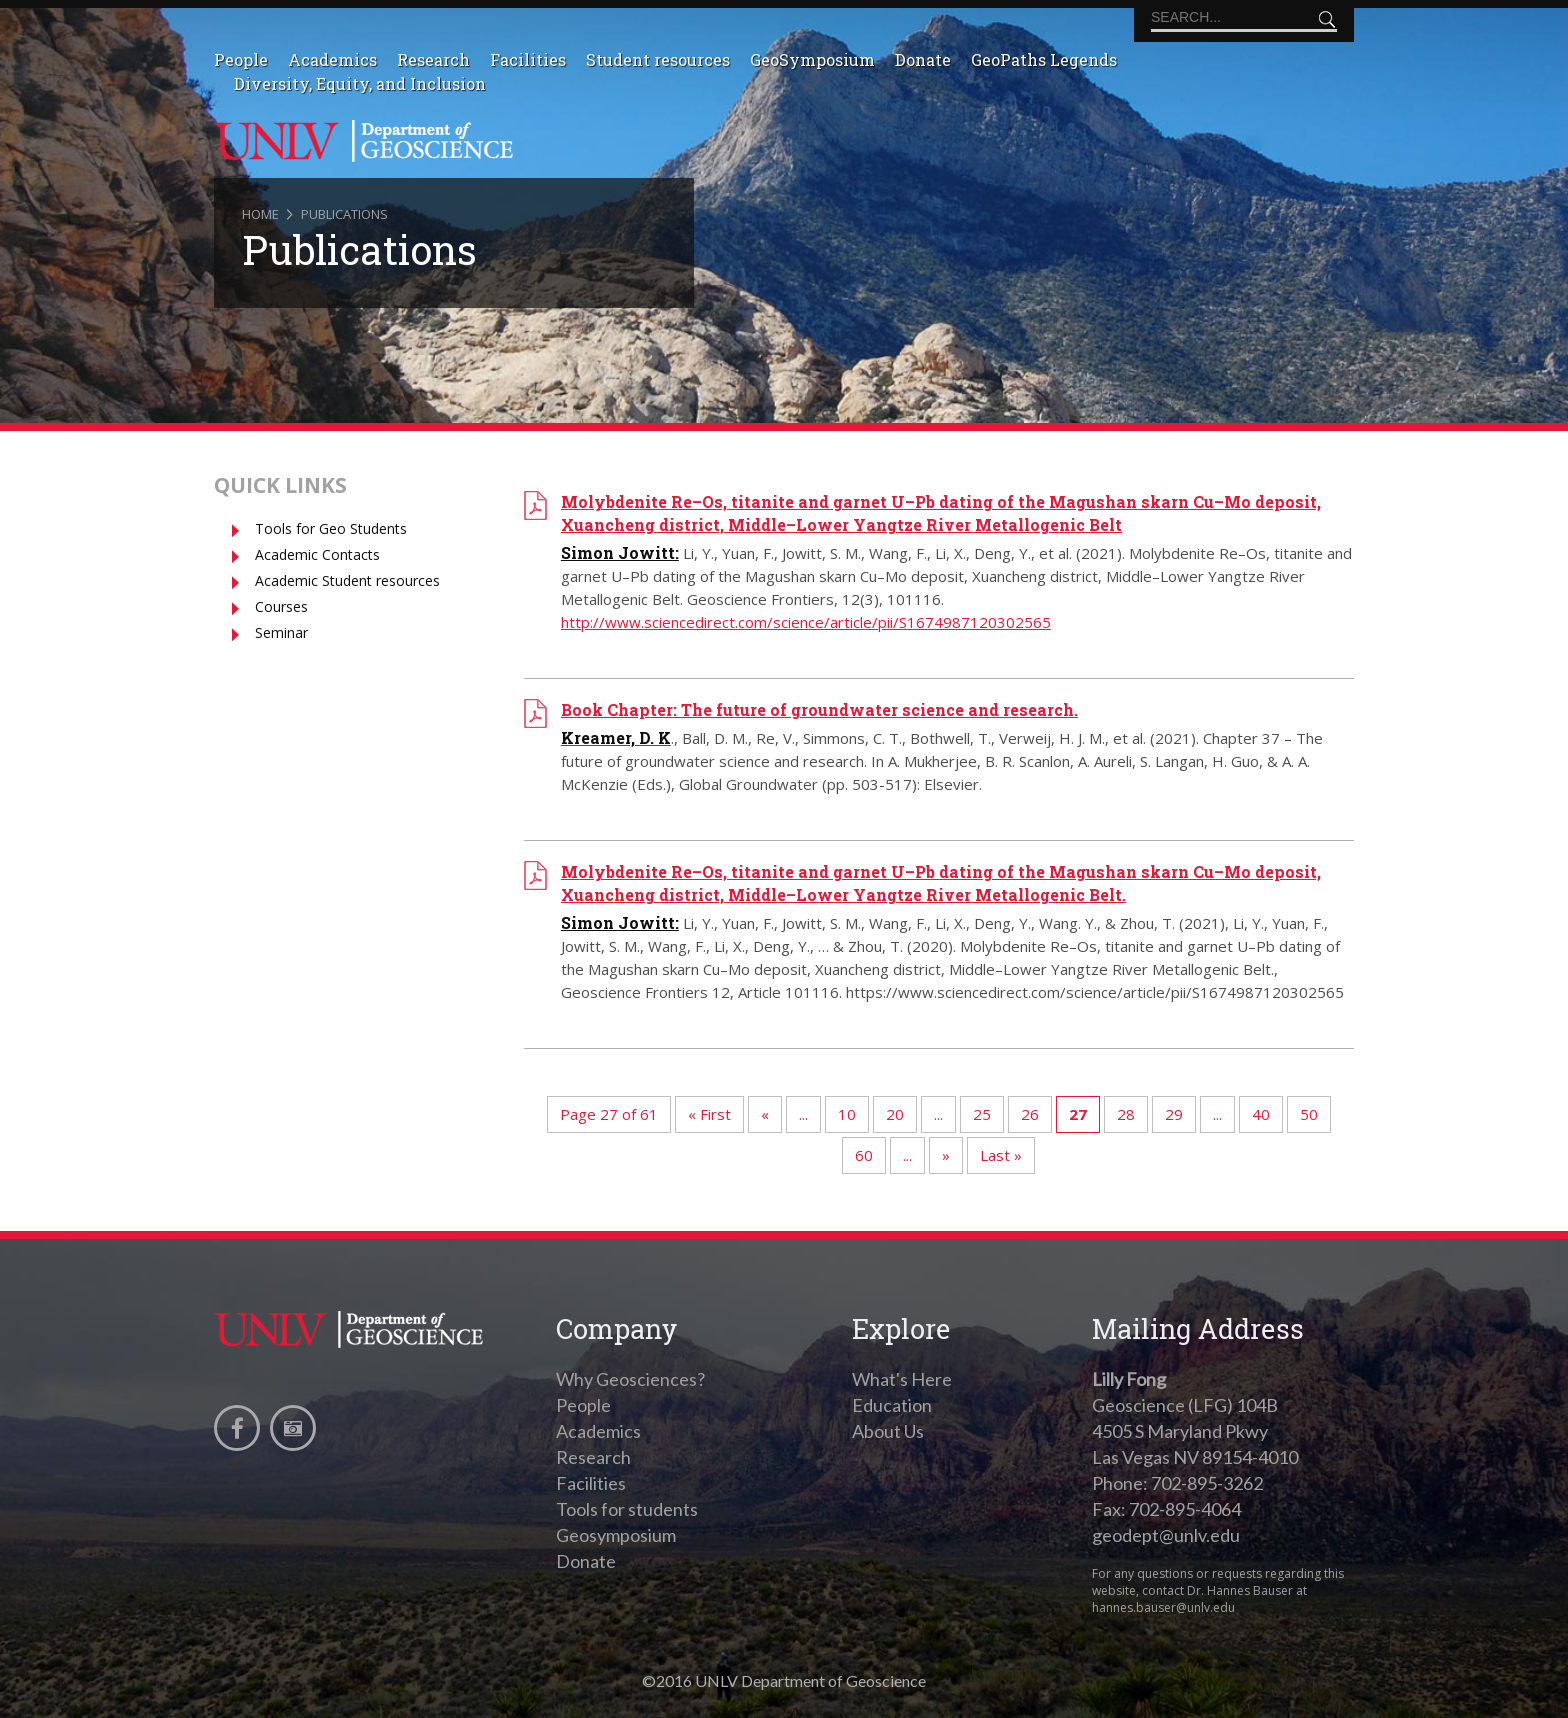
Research (433, 59)
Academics (332, 59)
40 (1261, 1114)
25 (982, 1114)
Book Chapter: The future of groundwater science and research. (819, 709)
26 (1030, 1114)
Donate (923, 59)
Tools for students (627, 1509)
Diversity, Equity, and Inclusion (360, 83)
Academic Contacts (317, 554)
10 (847, 1114)
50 (1309, 1114)
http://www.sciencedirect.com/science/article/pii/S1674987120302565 (806, 622)
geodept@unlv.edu (1166, 1535)
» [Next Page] (946, 1155)
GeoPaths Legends (1044, 59)
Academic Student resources (347, 580)
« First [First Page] (709, 1114)
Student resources (658, 59)
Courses (281, 606)
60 (864, 1155)
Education (892, 1405)
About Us (888, 1431)
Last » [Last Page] (1001, 1155)
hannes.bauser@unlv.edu (1163, 1607)
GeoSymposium (812, 59)
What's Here (902, 1379)
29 (1174, 1114)
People (241, 59)
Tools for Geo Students (331, 528)
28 (1126, 1114)
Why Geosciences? (630, 1379)
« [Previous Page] (765, 1114)
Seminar (281, 632)
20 (895, 1114)
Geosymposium (616, 1535)
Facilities (528, 59)
